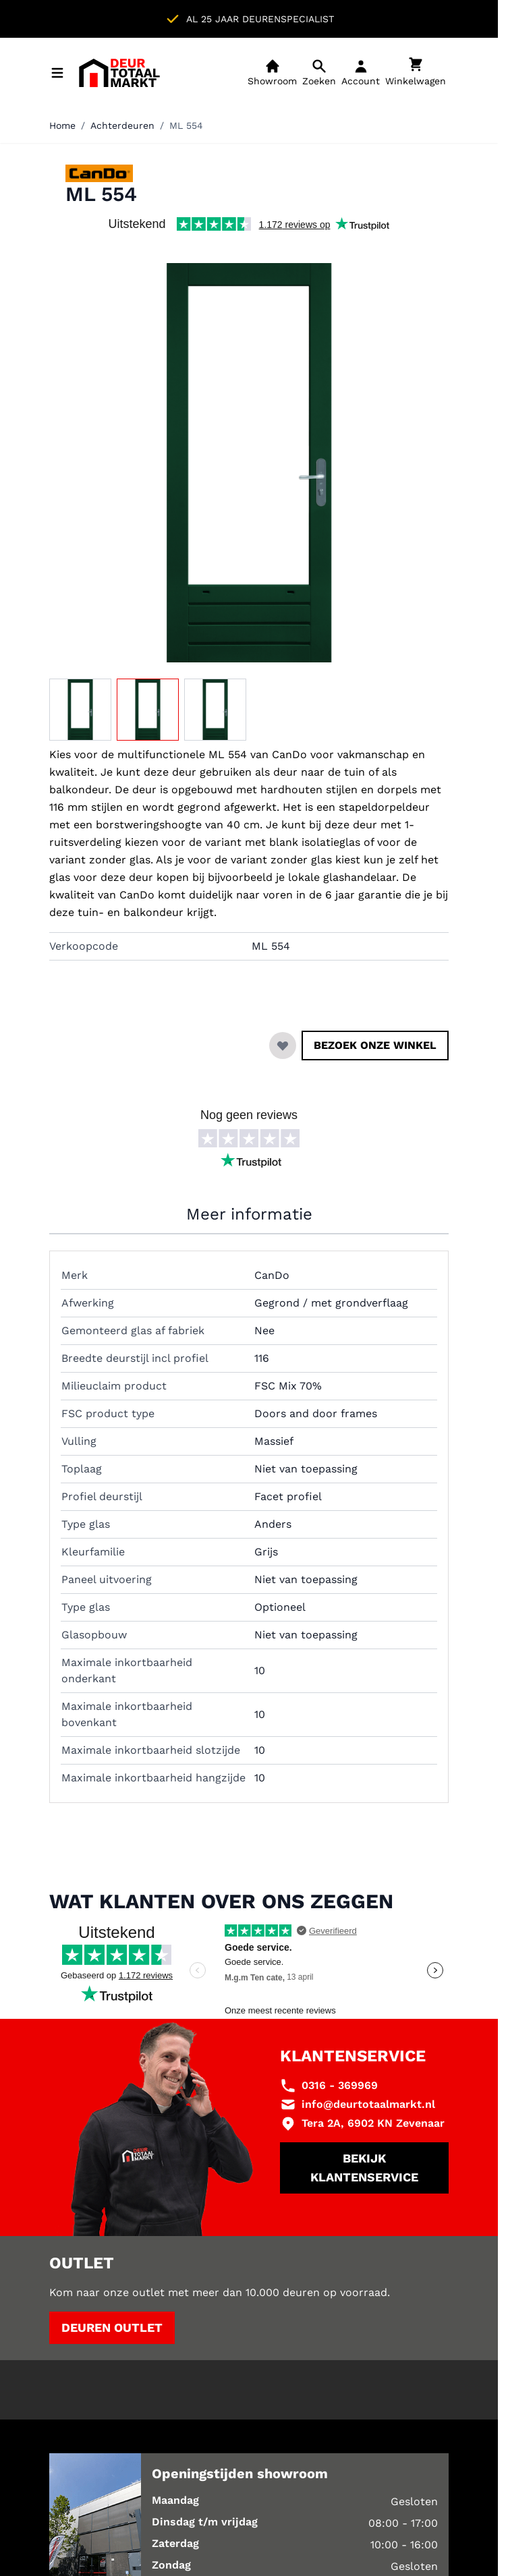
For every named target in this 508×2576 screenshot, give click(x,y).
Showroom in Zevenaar (295, 18)
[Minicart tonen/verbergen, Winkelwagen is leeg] (416, 73)
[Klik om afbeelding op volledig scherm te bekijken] (249, 462)
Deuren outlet (112, 2327)
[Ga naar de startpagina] (119, 73)
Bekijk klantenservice (364, 2167)
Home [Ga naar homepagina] (62, 125)
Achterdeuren (122, 125)
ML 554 (186, 125)
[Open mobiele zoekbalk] (319, 72)
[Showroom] (272, 72)
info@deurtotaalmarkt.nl (368, 2104)
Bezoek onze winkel (375, 1045)
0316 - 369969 (340, 2085)
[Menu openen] (57, 73)
